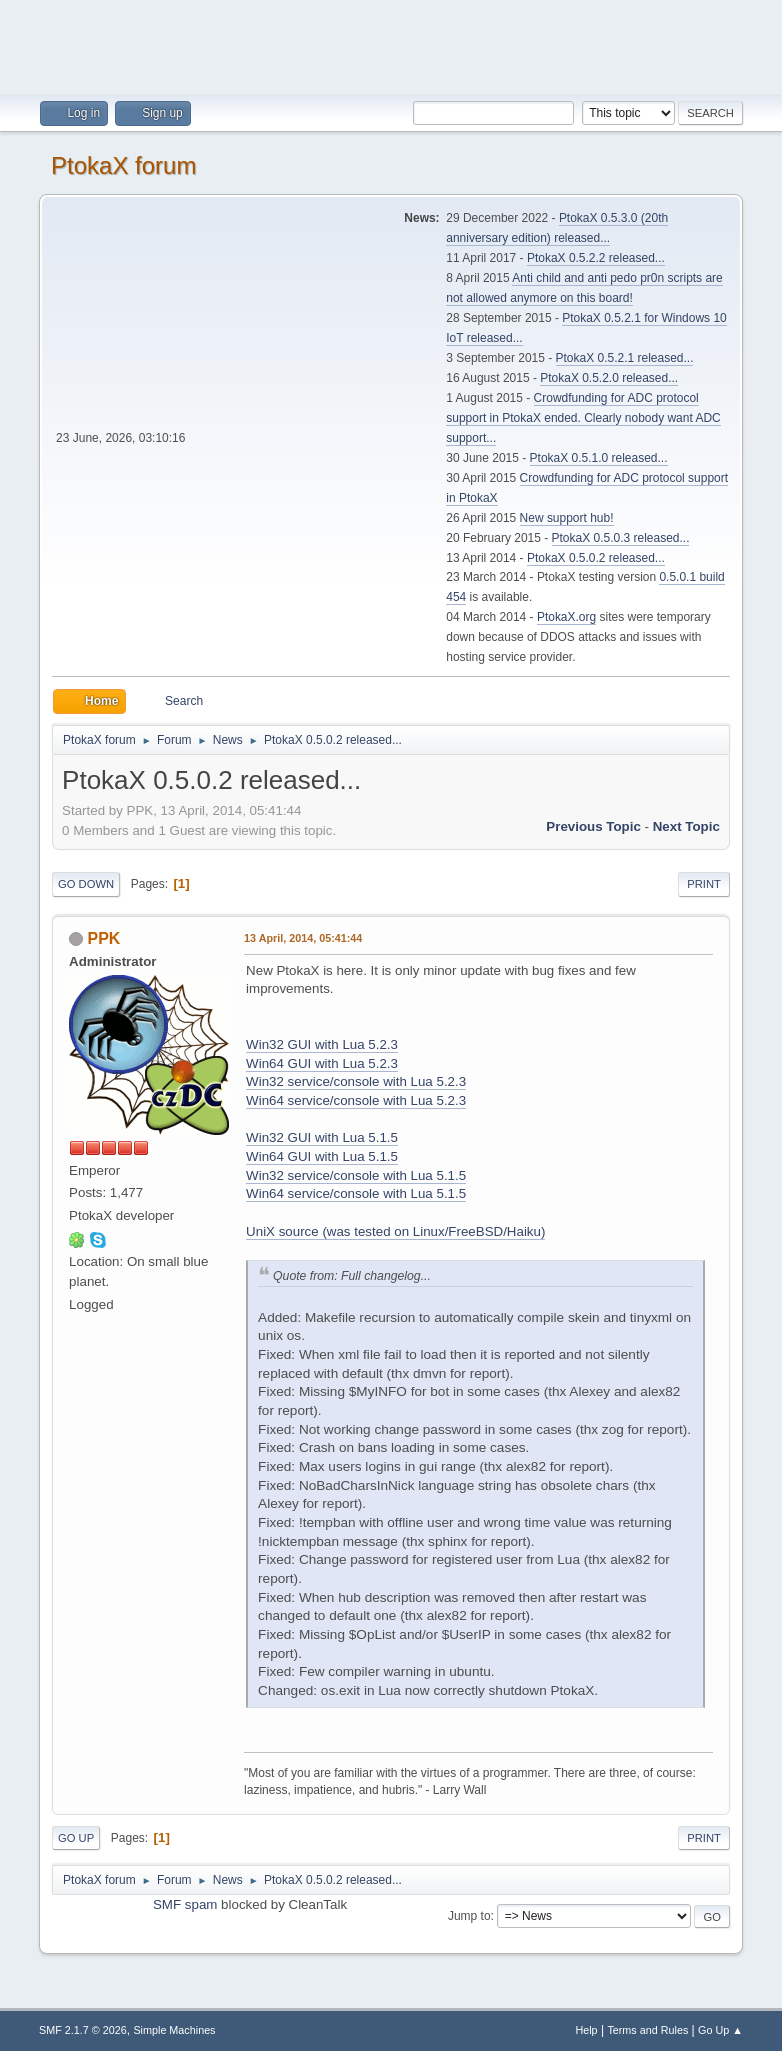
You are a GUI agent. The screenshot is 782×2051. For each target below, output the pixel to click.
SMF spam (185, 1904)
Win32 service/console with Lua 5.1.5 (356, 1175)
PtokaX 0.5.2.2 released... (596, 258)
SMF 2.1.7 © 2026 (83, 2030)
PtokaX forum (123, 165)
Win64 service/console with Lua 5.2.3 (356, 1100)
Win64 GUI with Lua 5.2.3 (322, 1063)
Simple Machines (174, 2030)
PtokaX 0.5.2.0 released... (609, 378)
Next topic (686, 826)
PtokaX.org (566, 617)
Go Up (76, 1838)
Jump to (469, 1916)
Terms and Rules (647, 2030)
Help (586, 2030)
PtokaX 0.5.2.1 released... (625, 358)
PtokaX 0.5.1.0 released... (599, 458)
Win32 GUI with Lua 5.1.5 (322, 1137)
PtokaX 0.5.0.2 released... (596, 558)
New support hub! (567, 518)
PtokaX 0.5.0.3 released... (621, 538)
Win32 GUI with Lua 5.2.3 (322, 1044)
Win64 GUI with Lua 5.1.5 (322, 1156)
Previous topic (593, 826)
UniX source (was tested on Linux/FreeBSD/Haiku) (395, 1231)
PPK (104, 938)
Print (704, 884)
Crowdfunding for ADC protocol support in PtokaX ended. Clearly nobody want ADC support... (583, 418)
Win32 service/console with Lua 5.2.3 (356, 1081)
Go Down (86, 884)
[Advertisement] (391, 45)
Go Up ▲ (720, 2030)
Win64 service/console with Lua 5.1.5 (356, 1193)
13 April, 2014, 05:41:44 (303, 938)
